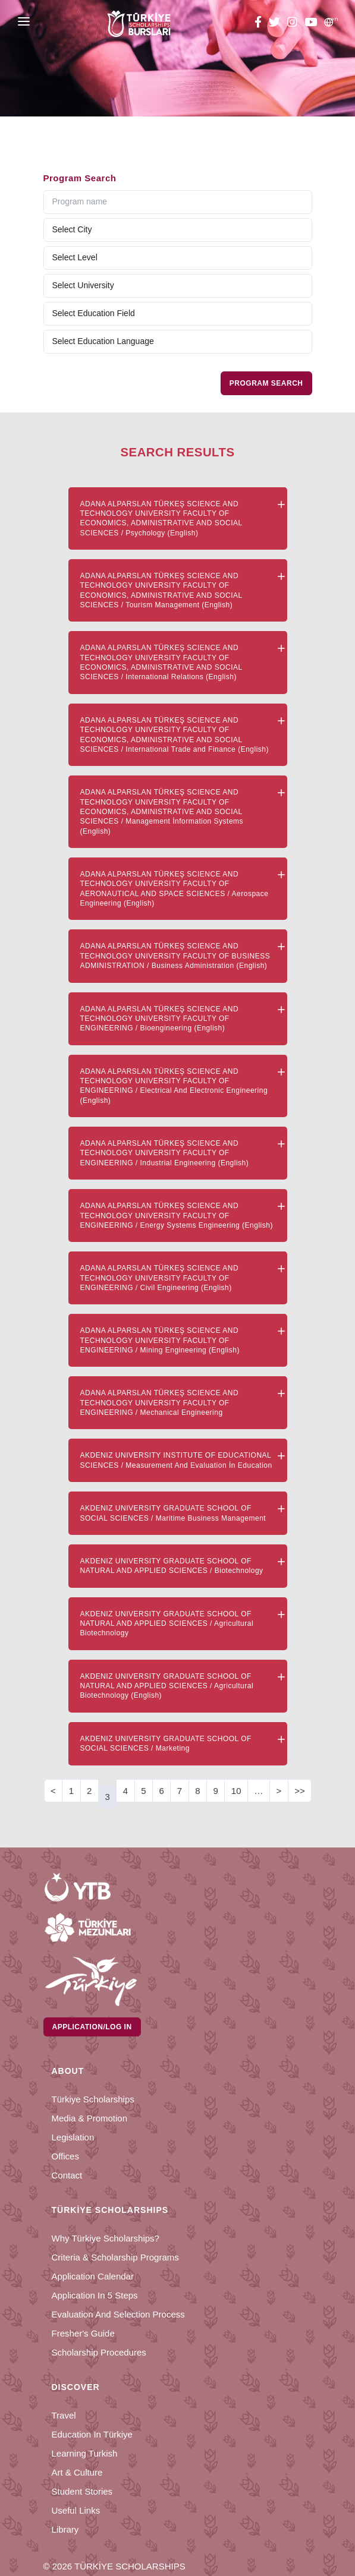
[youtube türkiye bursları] (311, 24)
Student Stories (82, 2491)
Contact (67, 2175)
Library (65, 2529)
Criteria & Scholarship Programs (115, 2257)
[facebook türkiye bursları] (260, 24)
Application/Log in (92, 2027)
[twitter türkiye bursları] (274, 24)
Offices (65, 2156)
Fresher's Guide (83, 2333)
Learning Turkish (85, 2453)
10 (236, 1791)
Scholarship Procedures (99, 2352)
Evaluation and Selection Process (118, 2314)
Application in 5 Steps (95, 2295)
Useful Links (76, 2510)
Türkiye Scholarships (93, 2099)
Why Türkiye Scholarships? (105, 2238)
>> (299, 1791)
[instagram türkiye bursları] (292, 24)
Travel (64, 2415)
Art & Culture (77, 2472)
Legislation (73, 2137)
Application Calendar (93, 2276)
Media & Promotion (90, 2118)
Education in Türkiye (92, 2434)
